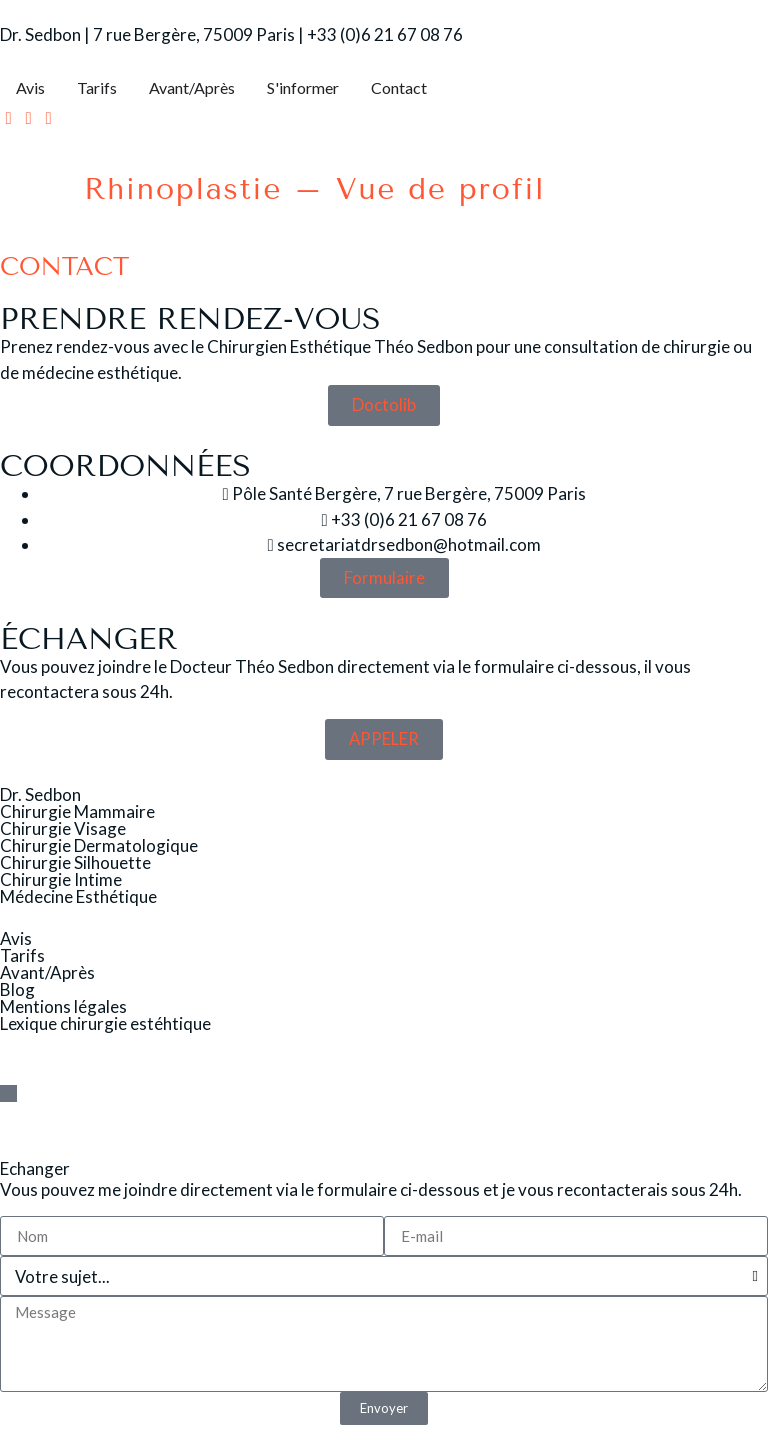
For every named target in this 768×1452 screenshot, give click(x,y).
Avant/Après (47, 973)
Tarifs (22, 956)
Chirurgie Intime (61, 879)
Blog (17, 990)
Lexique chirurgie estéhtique (105, 1024)
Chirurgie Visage (63, 828)
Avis (16, 939)
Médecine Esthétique (78, 896)
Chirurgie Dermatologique (99, 845)
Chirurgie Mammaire (77, 811)
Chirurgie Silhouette (75, 862)
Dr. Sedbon (40, 794)
